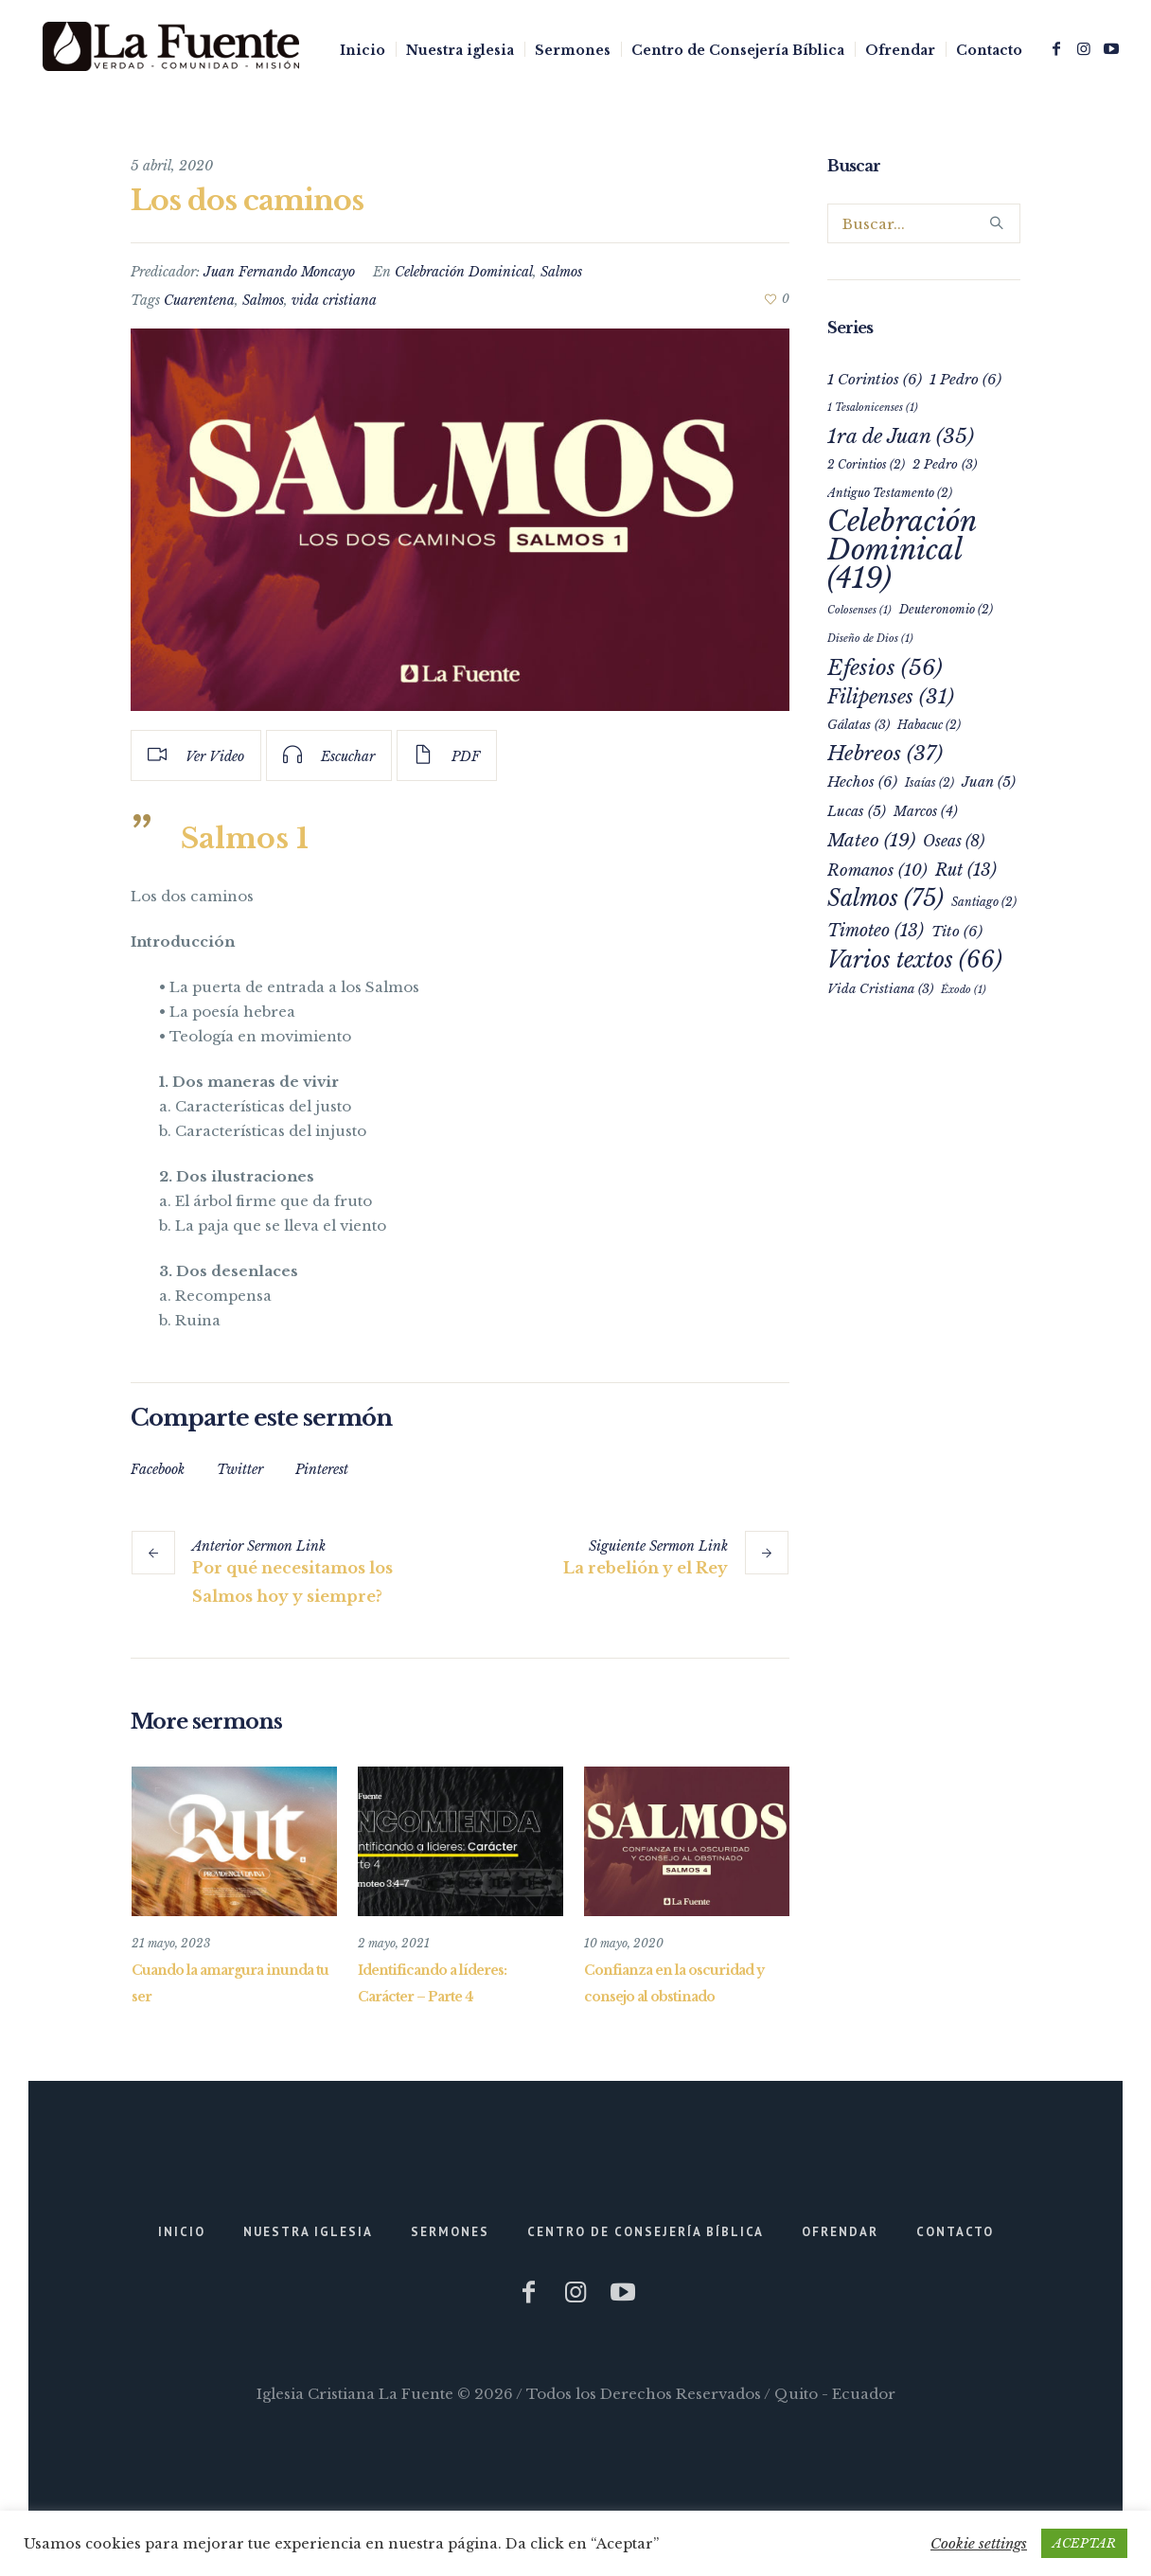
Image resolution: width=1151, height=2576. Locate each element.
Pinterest (321, 1469)
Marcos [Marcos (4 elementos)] (926, 812)
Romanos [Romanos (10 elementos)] (877, 870)
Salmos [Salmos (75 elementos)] (885, 898)
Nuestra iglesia (308, 2231)
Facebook (158, 1469)
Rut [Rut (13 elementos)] (966, 870)
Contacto (955, 2231)
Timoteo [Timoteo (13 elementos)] (875, 930)
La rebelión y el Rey (645, 1567)
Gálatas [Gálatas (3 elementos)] (858, 725)
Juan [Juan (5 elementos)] (989, 782)
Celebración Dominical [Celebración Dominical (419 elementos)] (901, 550)
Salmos (561, 271)
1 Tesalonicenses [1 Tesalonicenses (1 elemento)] (872, 407)
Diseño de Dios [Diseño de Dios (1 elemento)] (870, 638)
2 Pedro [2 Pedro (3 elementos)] (944, 464)
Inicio (181, 2231)
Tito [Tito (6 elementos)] (957, 931)
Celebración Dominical (464, 271)
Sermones (450, 2231)
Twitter (240, 1469)
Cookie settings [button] (978, 2543)
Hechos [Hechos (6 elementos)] (862, 782)
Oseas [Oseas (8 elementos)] (953, 841)
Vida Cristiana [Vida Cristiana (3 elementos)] (880, 989)
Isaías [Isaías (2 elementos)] (929, 782)
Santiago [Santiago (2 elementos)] (984, 902)
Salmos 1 (245, 838)
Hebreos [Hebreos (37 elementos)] (885, 753)
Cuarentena (199, 300)
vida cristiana (334, 300)
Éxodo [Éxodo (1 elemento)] (963, 990)
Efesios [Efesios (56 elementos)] (885, 667)
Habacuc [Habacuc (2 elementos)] (929, 725)
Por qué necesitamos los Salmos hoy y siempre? (292, 1582)
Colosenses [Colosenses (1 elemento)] (859, 610)
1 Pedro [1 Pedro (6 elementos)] (965, 379)
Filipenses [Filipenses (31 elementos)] (890, 696)
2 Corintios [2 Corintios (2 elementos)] (866, 464)
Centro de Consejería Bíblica (645, 2231)
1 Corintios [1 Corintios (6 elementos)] (874, 379)
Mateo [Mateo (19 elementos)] (871, 840)
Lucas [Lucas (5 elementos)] (856, 811)
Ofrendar (840, 2231)
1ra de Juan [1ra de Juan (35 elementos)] (900, 436)
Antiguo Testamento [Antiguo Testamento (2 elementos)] (889, 493)
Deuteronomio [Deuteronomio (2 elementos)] (946, 609)
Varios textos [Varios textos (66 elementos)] (914, 960)
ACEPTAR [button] (1084, 2543)
